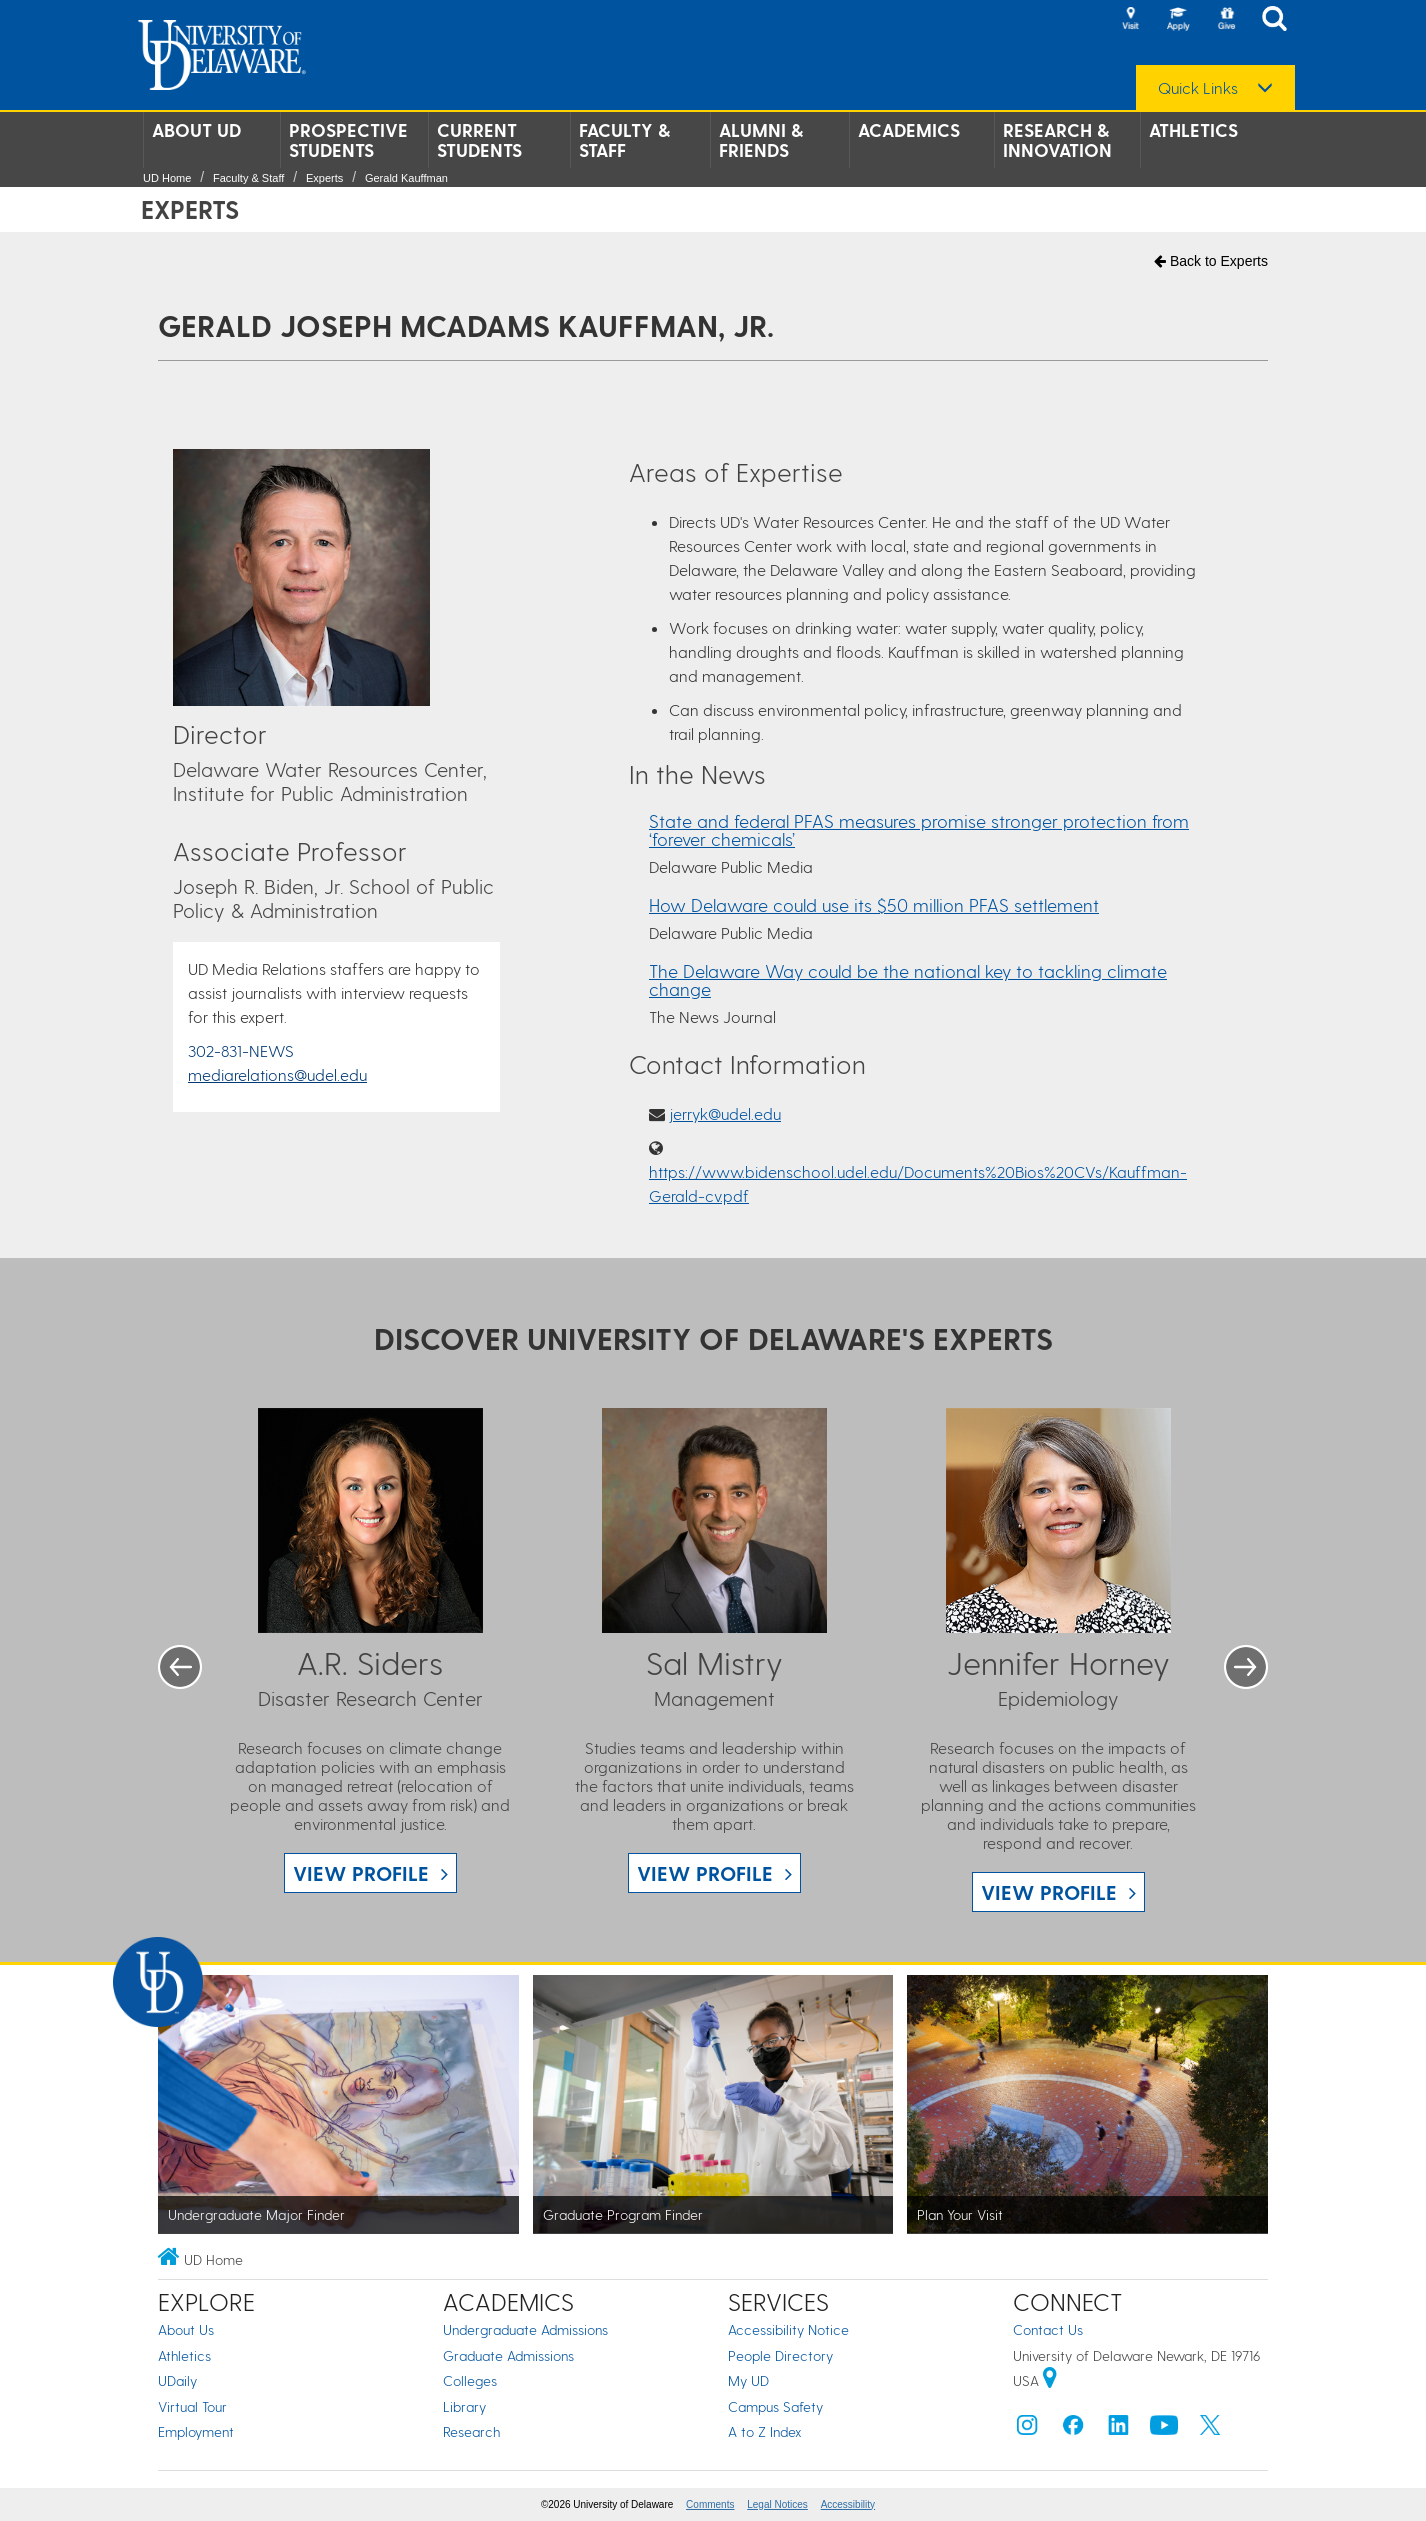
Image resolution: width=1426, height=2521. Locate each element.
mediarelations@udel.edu (277, 1074)
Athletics (1193, 130)
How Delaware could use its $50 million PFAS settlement (874, 904)
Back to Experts (1211, 261)
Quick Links (1198, 88)
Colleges (470, 2380)
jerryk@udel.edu (725, 1113)
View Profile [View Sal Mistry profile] (705, 1873)
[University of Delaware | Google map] (1050, 2380)
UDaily (177, 2380)
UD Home (167, 178)
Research (471, 2431)
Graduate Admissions (508, 2355)
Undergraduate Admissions (525, 2329)
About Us (186, 2329)
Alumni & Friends (761, 140)
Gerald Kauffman (406, 178)
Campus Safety (775, 2406)
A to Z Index (765, 2431)
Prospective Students (348, 140)
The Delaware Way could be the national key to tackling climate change (908, 979)
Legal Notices (777, 2504)
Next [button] (1246, 1667)
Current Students (479, 140)
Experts (324, 178)
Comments (710, 2504)
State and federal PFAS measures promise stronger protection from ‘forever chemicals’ (919, 829)
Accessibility (848, 2504)
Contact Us (1048, 2329)
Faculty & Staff (624, 140)
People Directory (780, 2355)
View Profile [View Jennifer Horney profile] (1049, 1892)
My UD (748, 2380)
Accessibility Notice (788, 2329)
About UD (196, 130)
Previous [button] (180, 1667)
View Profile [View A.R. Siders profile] (361, 1873)
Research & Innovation (1057, 140)
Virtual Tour (192, 2406)
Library (464, 2406)
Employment (196, 2431)
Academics (909, 130)
